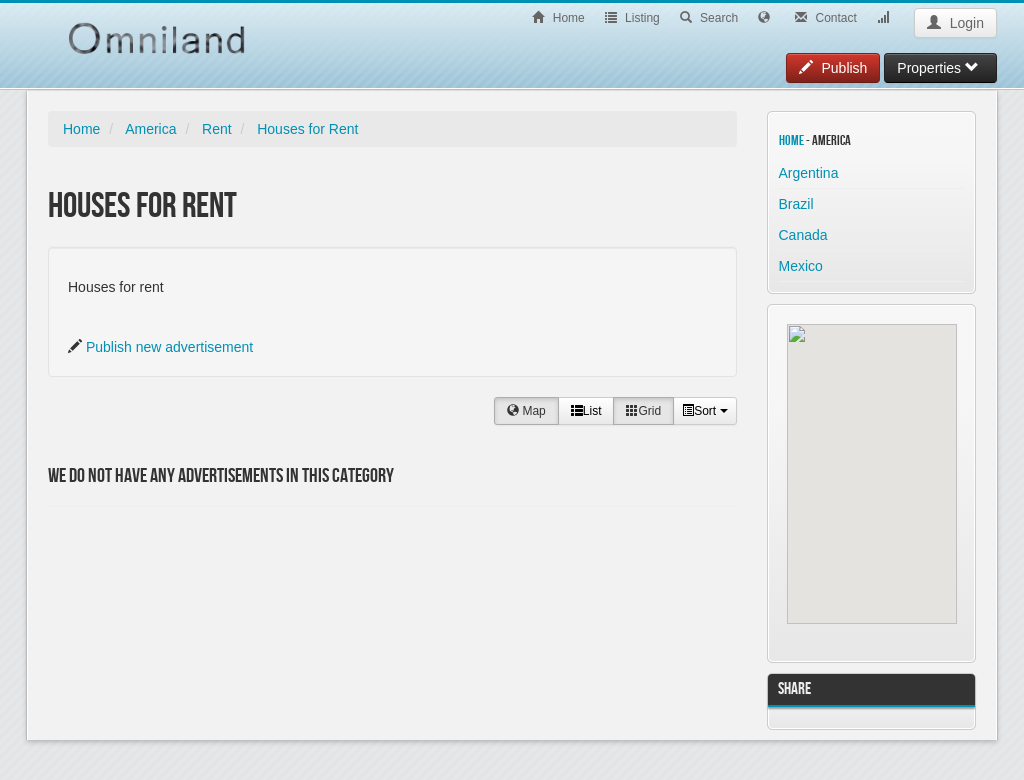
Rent (217, 129)
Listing (632, 18)
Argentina (809, 173)
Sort (704, 411)
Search (709, 18)
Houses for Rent (307, 129)
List (586, 411)
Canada (803, 235)
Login (955, 23)
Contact (826, 18)
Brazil (796, 204)
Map (526, 411)
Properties (938, 68)
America (150, 129)
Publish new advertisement (169, 347)
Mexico (801, 266)
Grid (643, 411)
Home (558, 18)
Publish (833, 68)
